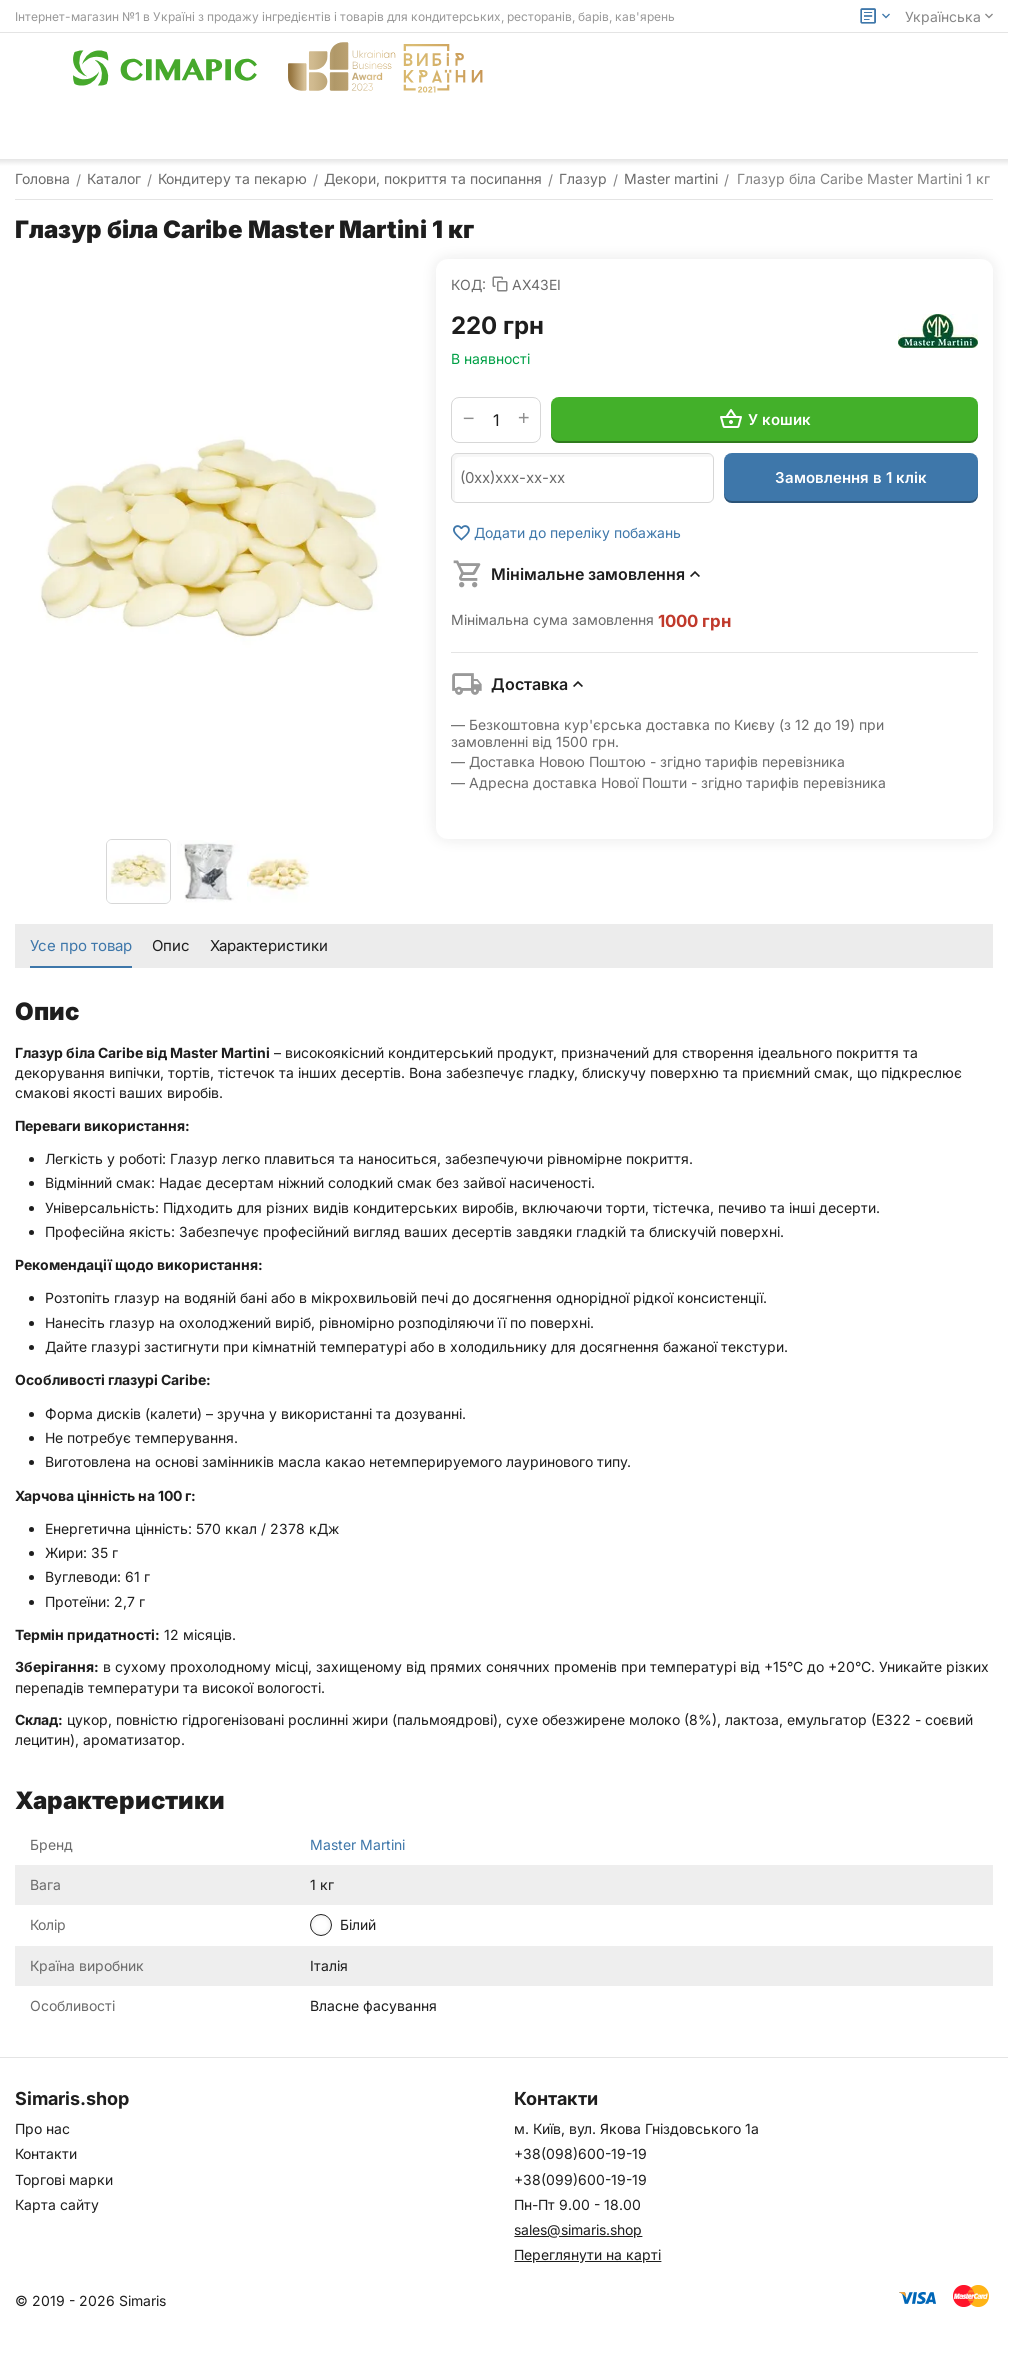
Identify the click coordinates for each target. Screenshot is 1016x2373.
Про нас (42, 2128)
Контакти (46, 2153)
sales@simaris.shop (578, 2229)
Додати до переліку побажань (566, 533)
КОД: (468, 284)
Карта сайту (57, 2204)
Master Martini (357, 1844)
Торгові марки (64, 2179)
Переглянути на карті (587, 2254)
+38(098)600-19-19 (580, 2153)
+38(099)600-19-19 (580, 2179)
